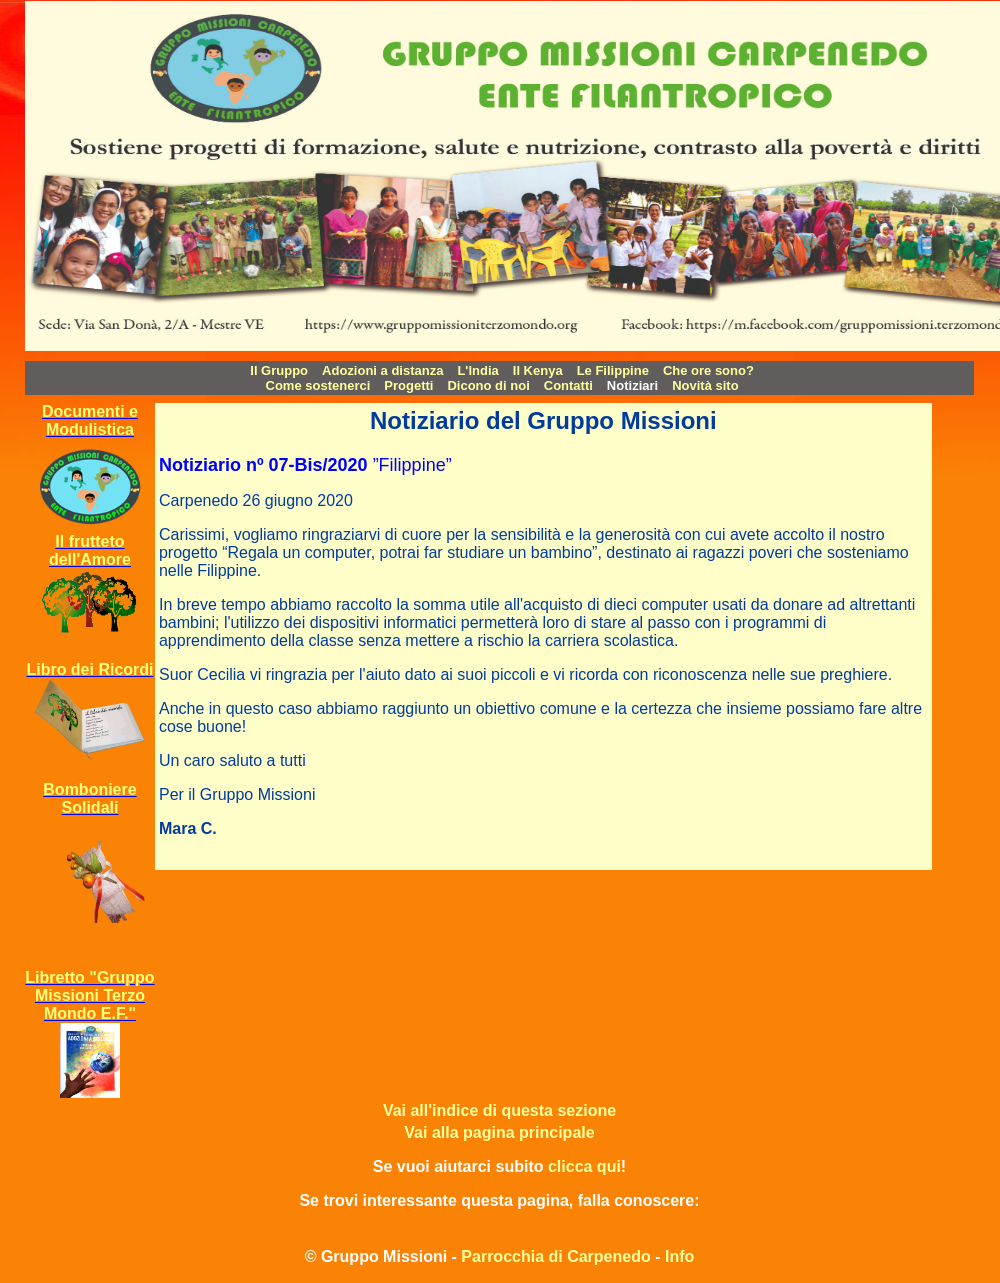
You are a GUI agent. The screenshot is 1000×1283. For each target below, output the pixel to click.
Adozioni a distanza (382, 370)
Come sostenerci (318, 385)
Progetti (408, 385)
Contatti (568, 385)
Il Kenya (538, 370)
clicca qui (584, 1166)
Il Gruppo (279, 370)
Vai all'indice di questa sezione (499, 1110)
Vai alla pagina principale (499, 1132)
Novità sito (705, 385)
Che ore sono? (708, 370)
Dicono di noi (488, 385)
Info (679, 1256)
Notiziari (632, 385)
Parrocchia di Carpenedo (555, 1256)
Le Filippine (613, 370)
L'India (477, 370)
